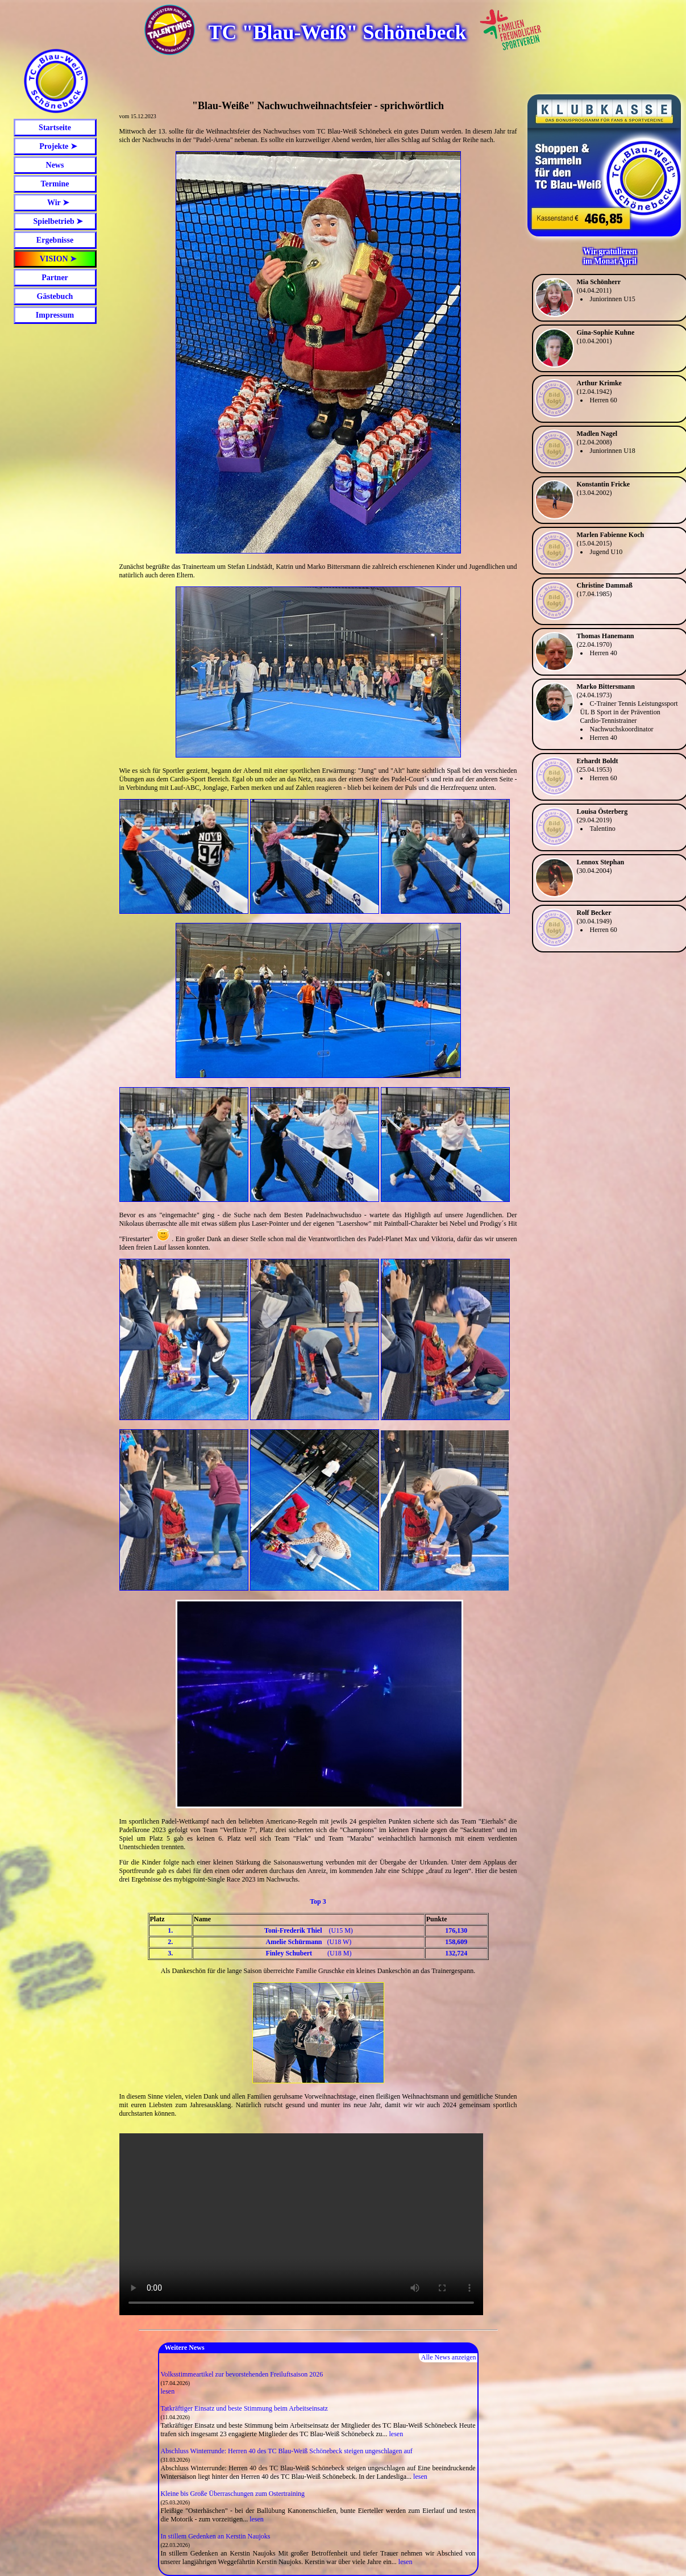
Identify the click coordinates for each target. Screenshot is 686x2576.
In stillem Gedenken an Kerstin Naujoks (216, 2536)
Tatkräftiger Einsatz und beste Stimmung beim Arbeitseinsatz (244, 2408)
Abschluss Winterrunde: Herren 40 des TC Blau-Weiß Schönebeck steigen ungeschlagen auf (287, 2451)
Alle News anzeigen (448, 2357)
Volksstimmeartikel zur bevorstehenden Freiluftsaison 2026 (242, 2374)
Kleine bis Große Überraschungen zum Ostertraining (233, 2494)
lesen (168, 2391)
